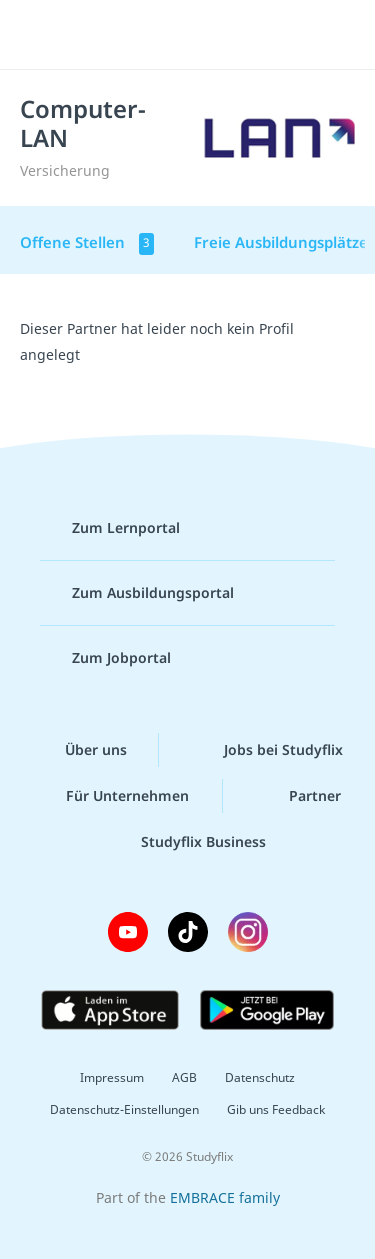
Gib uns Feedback (276, 1109)
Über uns (80, 750)
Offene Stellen (87, 243)
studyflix (205, 35)
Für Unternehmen (111, 796)
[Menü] (42, 35)
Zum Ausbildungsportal (137, 593)
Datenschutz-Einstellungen (124, 1109)
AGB (184, 1077)
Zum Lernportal (110, 528)
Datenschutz (260, 1077)
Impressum (112, 1077)
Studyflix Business (187, 842)
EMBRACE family (225, 1197)
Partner (299, 796)
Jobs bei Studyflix (267, 750)
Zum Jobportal (105, 658)
